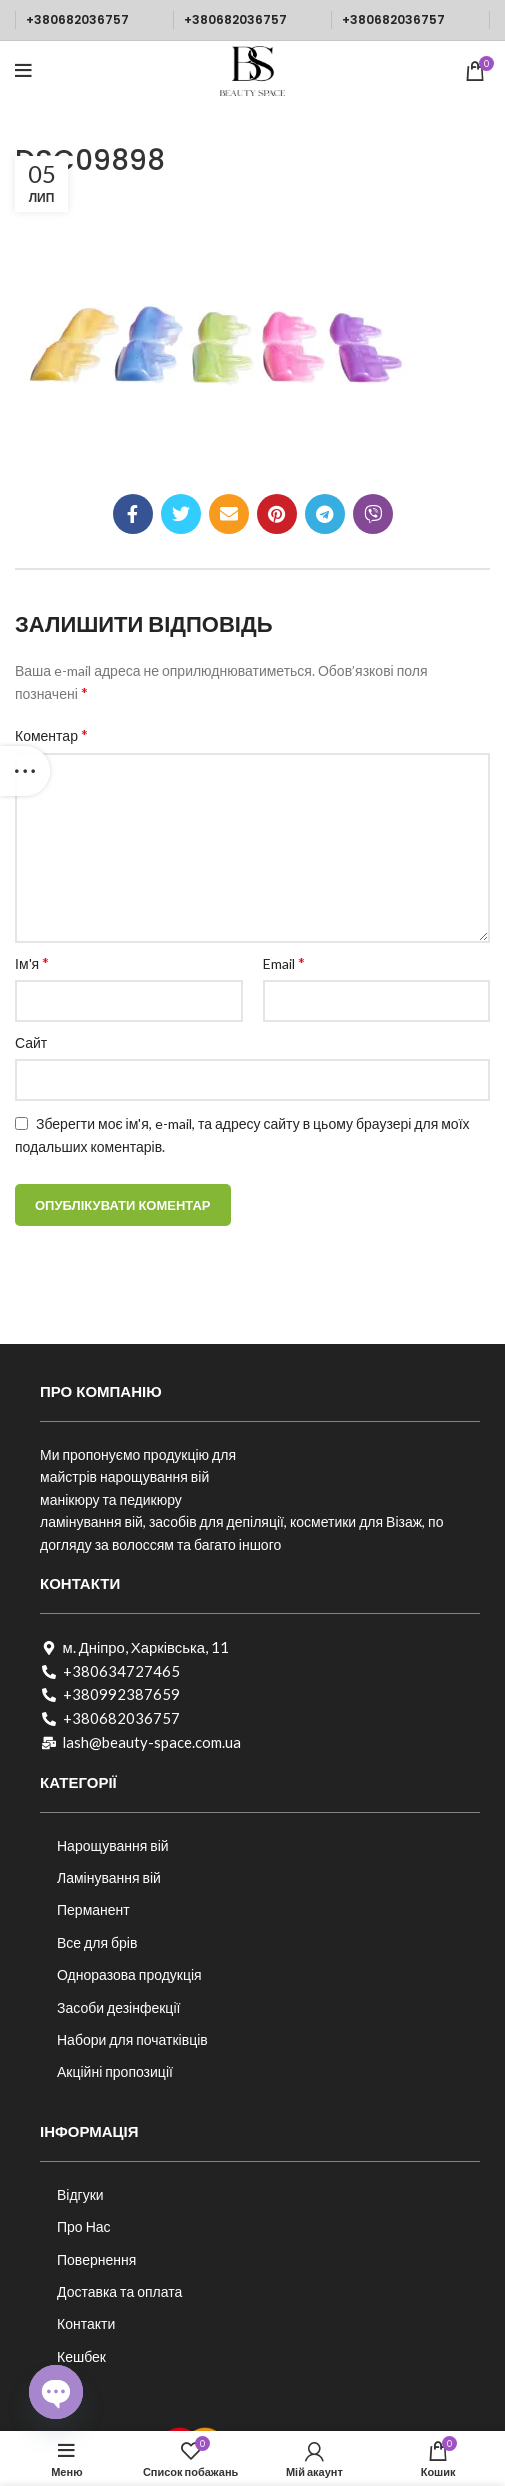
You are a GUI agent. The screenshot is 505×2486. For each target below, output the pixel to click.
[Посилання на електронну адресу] (229, 514)
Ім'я (32, 962)
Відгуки (80, 2194)
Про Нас (84, 2226)
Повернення (96, 2259)
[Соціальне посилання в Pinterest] (277, 514)
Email (284, 962)
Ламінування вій (109, 1877)
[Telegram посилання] (325, 514)
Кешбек (81, 2356)
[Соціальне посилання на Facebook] (133, 514)
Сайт (31, 1042)
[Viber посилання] (373, 514)
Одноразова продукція (129, 1974)
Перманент (93, 1909)
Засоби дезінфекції (118, 2007)
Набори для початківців (132, 2039)
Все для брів (97, 1942)
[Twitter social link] (181, 514)
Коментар (51, 734)
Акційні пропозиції (115, 2071)
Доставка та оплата (119, 2291)
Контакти (86, 2323)
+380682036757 (77, 19)
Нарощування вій (113, 1845)
